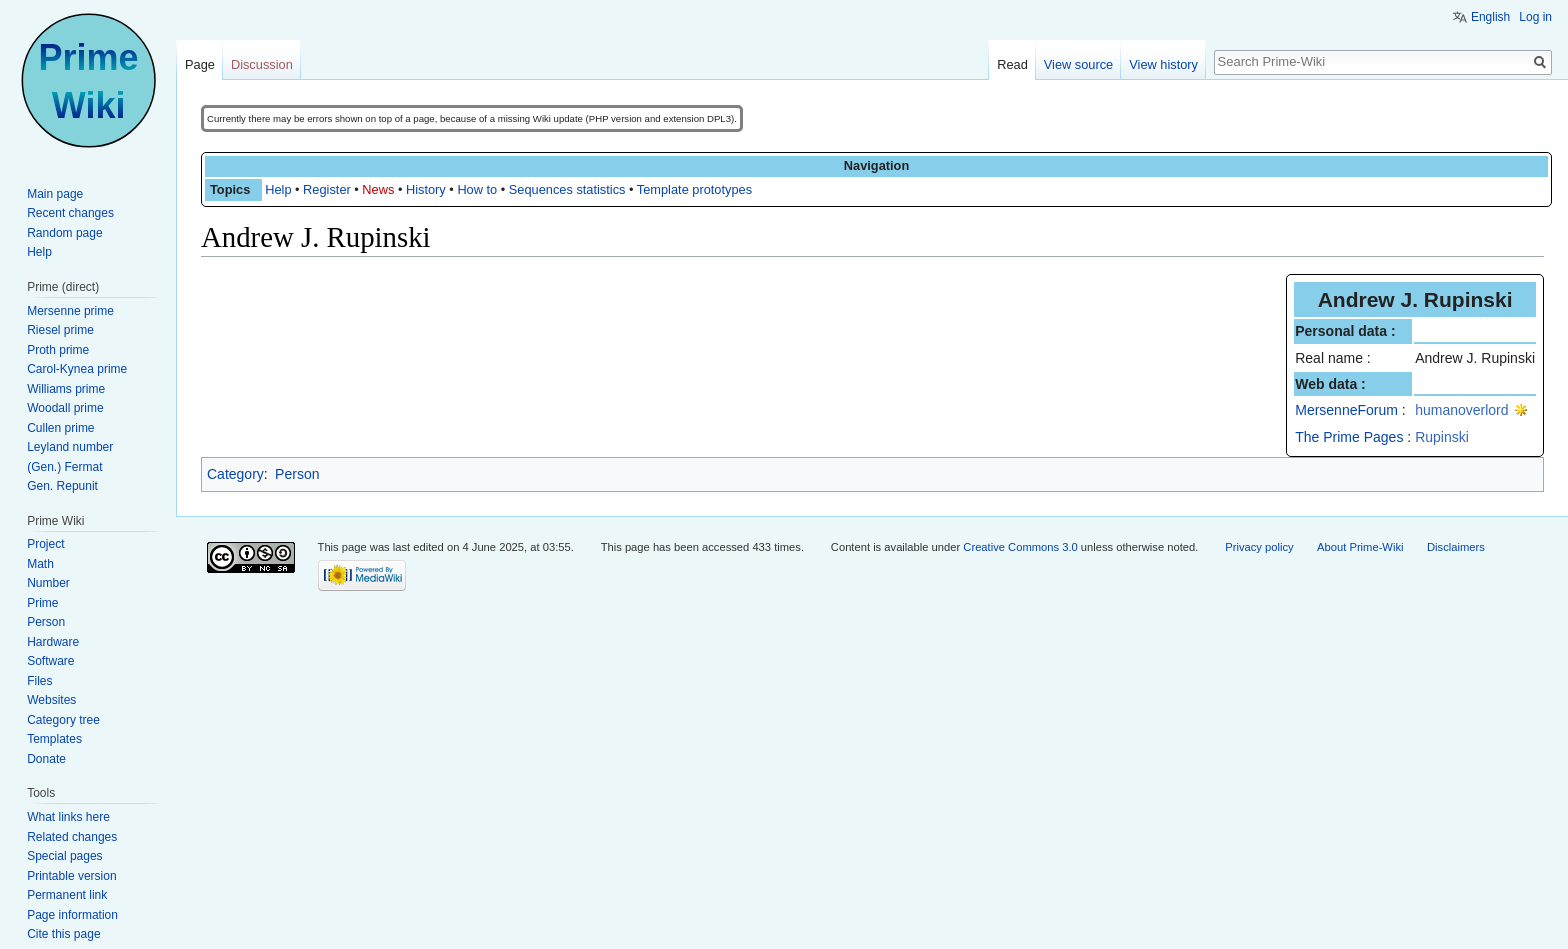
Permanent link (67, 895)
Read (1012, 64)
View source (1078, 64)
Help (278, 189)
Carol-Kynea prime (77, 369)
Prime (42, 603)
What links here (68, 817)
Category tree (63, 720)
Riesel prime (60, 330)
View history (1163, 64)
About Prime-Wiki (1360, 547)
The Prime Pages (1349, 437)
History (426, 189)
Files (39, 681)
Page (200, 64)
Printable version (71, 876)
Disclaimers (1456, 547)
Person (297, 474)
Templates (54, 739)
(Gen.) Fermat (64, 467)
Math (40, 564)
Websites (51, 700)
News (378, 189)
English (1490, 17)
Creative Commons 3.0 (1020, 547)
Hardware (53, 642)
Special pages (64, 856)
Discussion (262, 64)
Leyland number (70, 447)
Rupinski (1442, 437)
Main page (55, 194)
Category (235, 474)
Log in (1535, 17)
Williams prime (66, 389)
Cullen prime (60, 428)
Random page (64, 233)
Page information (72, 915)
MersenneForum (1346, 410)
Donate (46, 759)
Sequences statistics (567, 189)
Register (327, 189)
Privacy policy (1259, 547)
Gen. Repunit (62, 486)
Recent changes (70, 213)
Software (50, 661)
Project (45, 544)
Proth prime (58, 350)
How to (477, 189)
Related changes (72, 837)
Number (48, 583)
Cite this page (63, 934)
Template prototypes (694, 189)
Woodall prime (65, 408)
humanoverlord (1461, 410)
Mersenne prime (70, 311)
